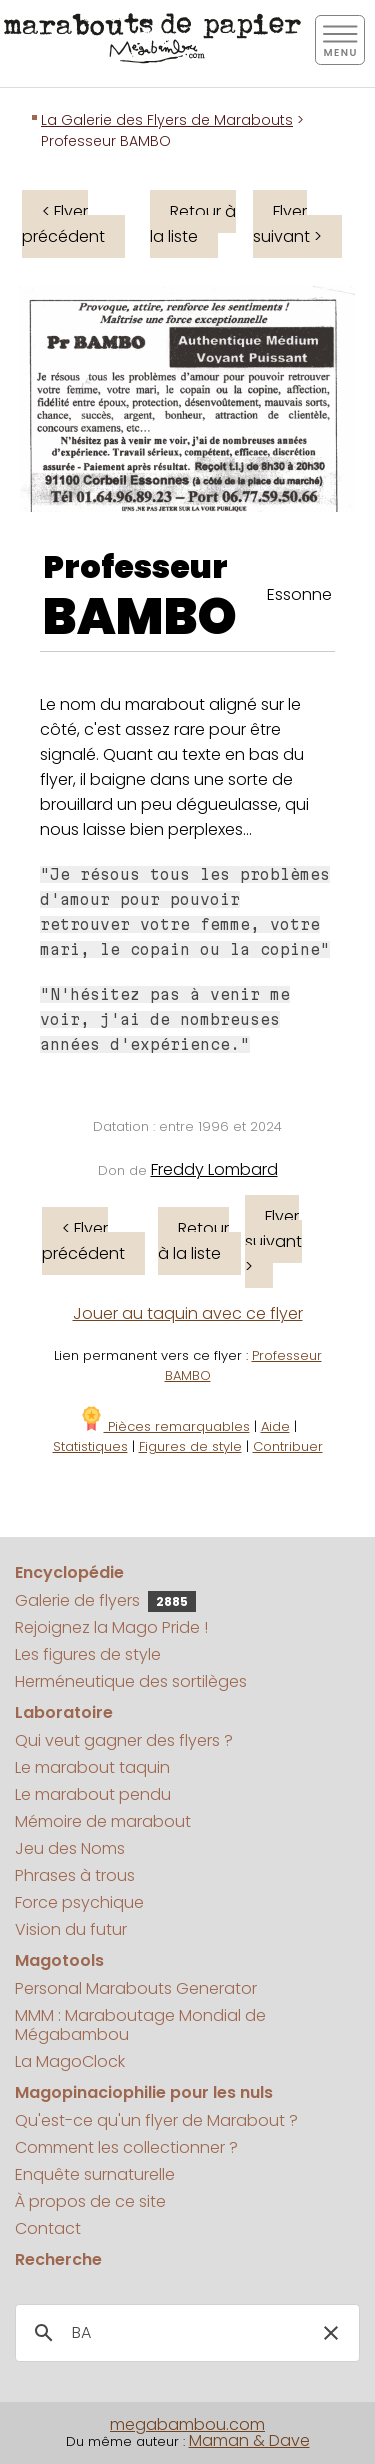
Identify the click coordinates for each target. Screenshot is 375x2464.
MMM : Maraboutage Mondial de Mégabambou (140, 2025)
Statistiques (90, 1446)
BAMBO (140, 617)
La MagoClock (70, 2061)
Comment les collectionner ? (126, 2147)
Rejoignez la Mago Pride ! (111, 1627)
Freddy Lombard (214, 1169)
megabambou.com (187, 2424)
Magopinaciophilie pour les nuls (144, 2092)
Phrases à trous (75, 1875)
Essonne (299, 594)
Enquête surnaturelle (95, 2174)
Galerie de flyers (105, 1600)
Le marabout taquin (92, 1767)
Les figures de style (88, 1654)
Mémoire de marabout (103, 1821)
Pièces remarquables (164, 1426)
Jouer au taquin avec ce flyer (188, 1313)
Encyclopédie (69, 1572)
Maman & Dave (249, 2440)
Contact (48, 2228)
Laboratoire (64, 1712)
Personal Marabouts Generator (136, 1988)
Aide (275, 1426)
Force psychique (79, 1902)
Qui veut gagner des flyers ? (124, 1740)
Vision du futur (71, 1929)
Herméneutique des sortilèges (131, 1681)
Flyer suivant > (287, 224)
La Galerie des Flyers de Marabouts (167, 120)
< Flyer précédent (63, 224)
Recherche (58, 2259)
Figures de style (190, 1446)
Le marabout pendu (93, 1794)
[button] (331, 2333)
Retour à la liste (193, 224)
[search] (184, 2333)
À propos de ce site (90, 2201)
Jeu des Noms (70, 1848)
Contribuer (288, 1446)
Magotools (59, 1960)
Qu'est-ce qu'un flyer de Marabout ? (156, 2120)
